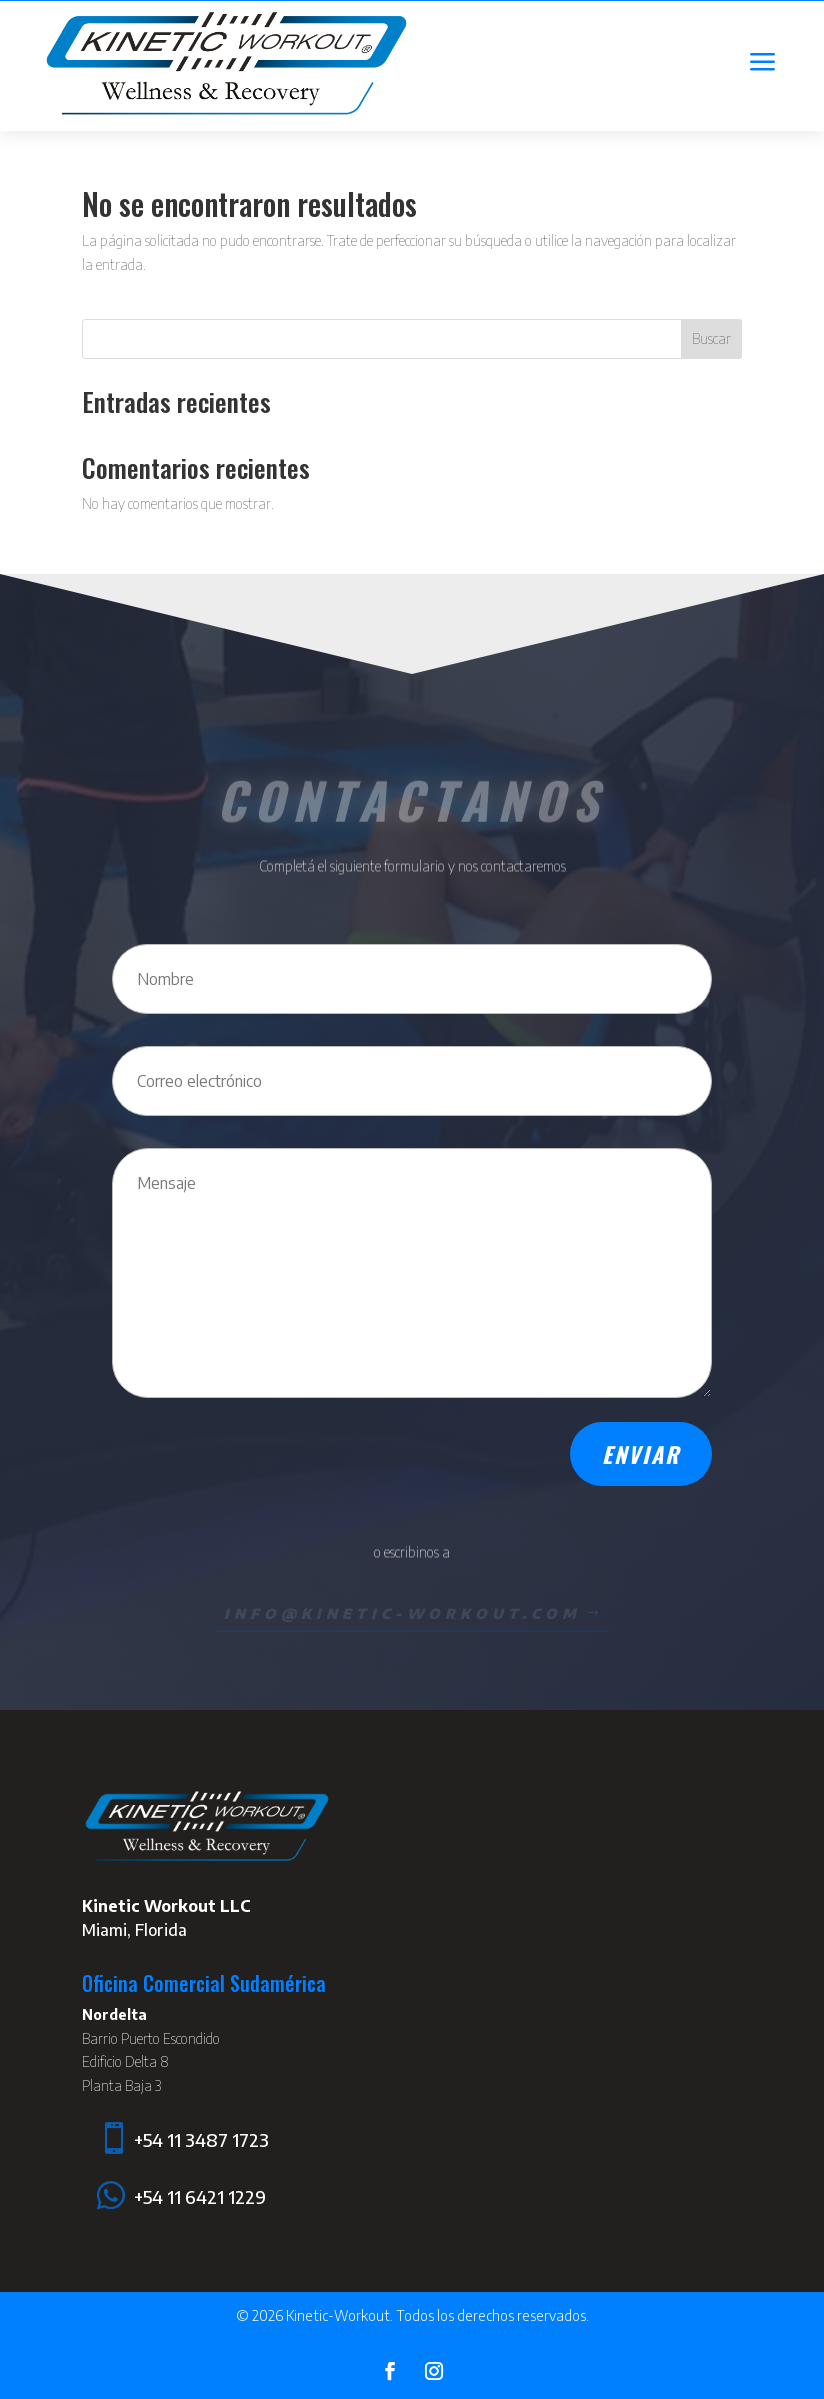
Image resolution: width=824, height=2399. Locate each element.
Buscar (711, 338)
